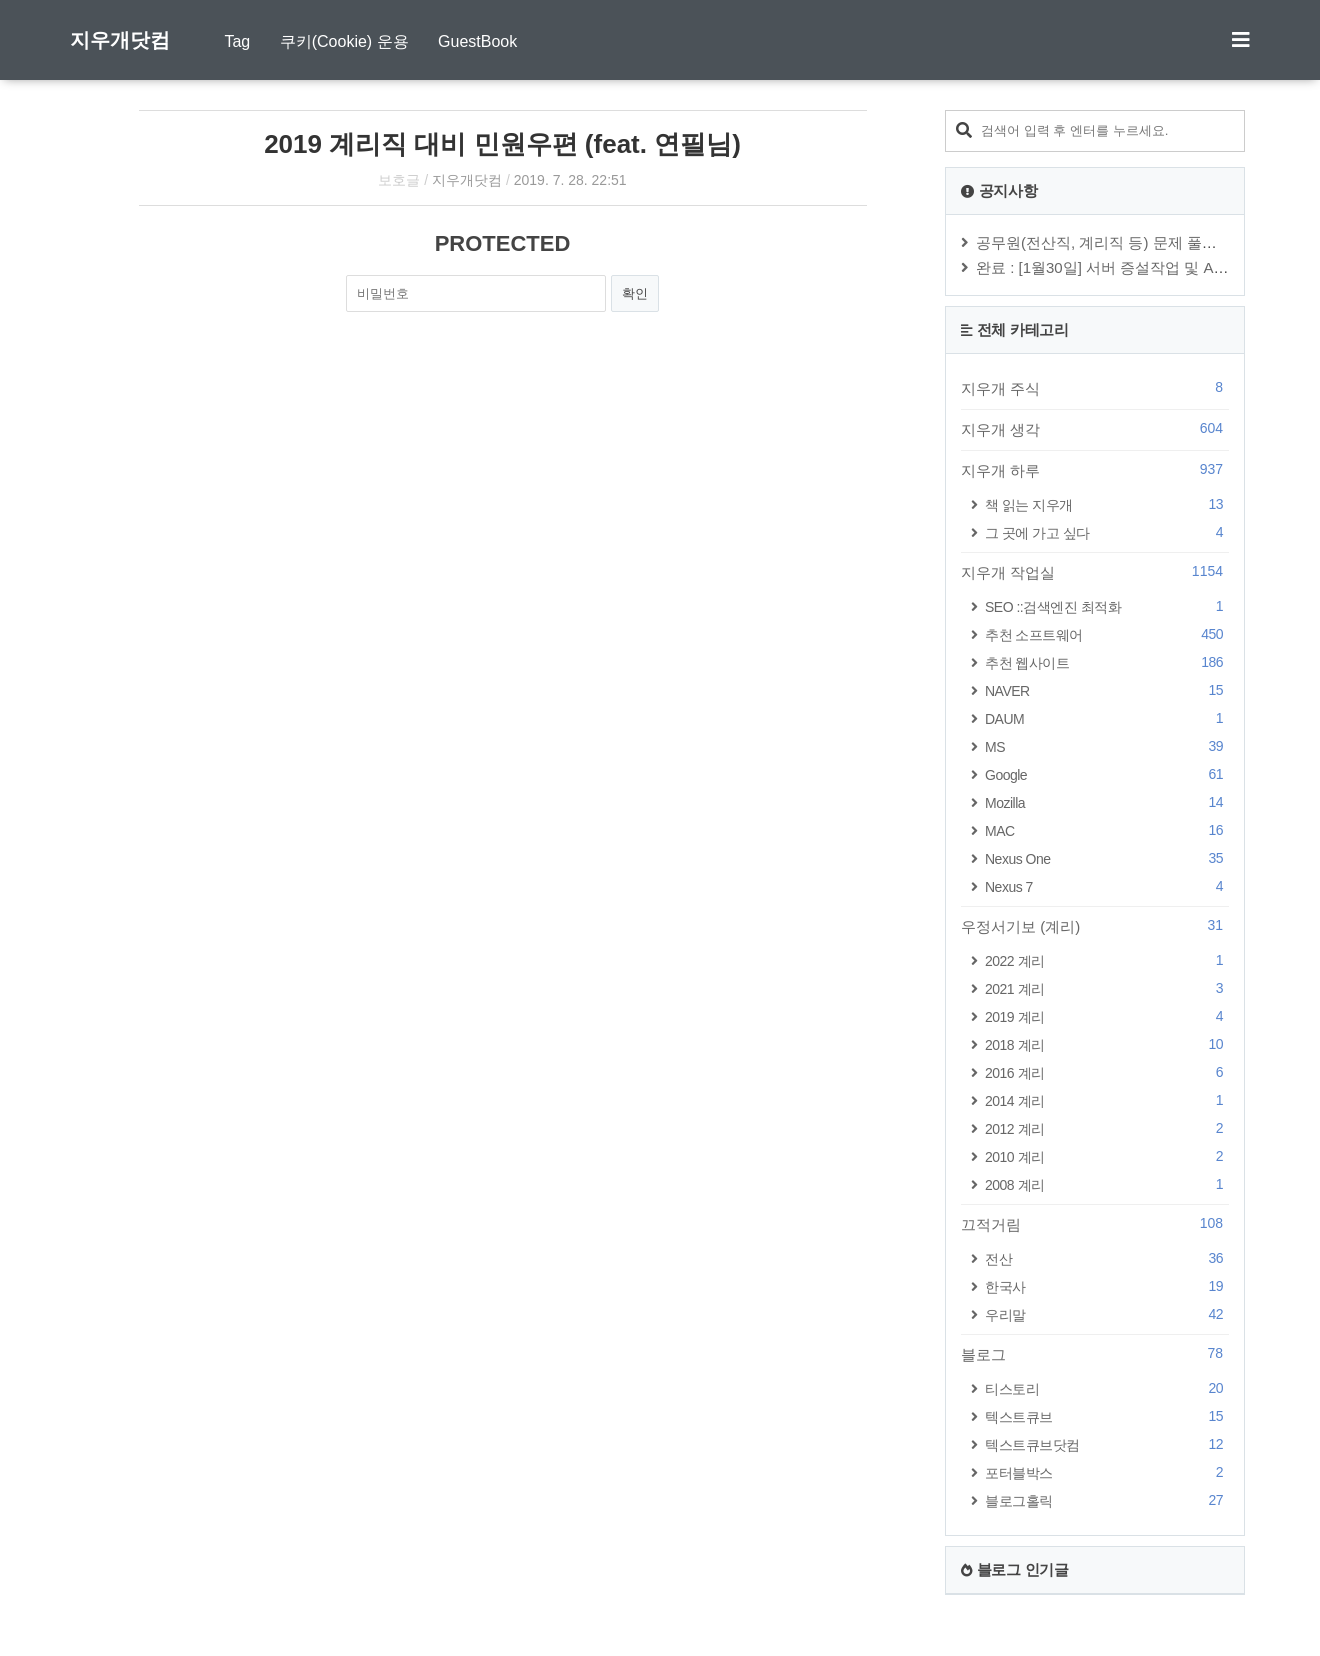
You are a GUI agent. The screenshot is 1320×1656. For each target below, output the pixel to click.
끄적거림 (1095, 1224)
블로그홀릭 (1107, 1500)
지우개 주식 (1095, 388)
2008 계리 (1107, 1184)
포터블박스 (1107, 1472)
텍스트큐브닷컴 (1107, 1444)
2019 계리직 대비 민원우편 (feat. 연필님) (502, 144)
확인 (635, 293)
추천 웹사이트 (1107, 662)
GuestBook (477, 41)
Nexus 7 (1107, 886)
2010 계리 (1107, 1156)
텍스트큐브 (1107, 1416)
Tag (237, 41)
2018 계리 (1107, 1044)
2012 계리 (1107, 1128)
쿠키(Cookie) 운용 (344, 41)
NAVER (1107, 690)
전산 (1107, 1258)
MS (1107, 746)
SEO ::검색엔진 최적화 (1107, 606)
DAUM (1107, 718)
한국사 (1107, 1286)
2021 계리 (1107, 988)
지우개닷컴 (120, 40)
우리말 (1107, 1314)
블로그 (1095, 1354)
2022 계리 (1107, 960)
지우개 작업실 (1095, 572)
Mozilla (1107, 802)
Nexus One (1107, 858)
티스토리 (1107, 1388)
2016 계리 (1107, 1072)
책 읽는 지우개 (1107, 504)
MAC (1107, 830)
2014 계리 (1107, 1100)
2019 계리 (1107, 1016)
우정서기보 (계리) (1095, 926)
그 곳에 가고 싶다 (1107, 532)
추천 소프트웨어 (1107, 634)
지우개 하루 (1095, 470)
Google (1107, 774)
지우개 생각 (1095, 429)
